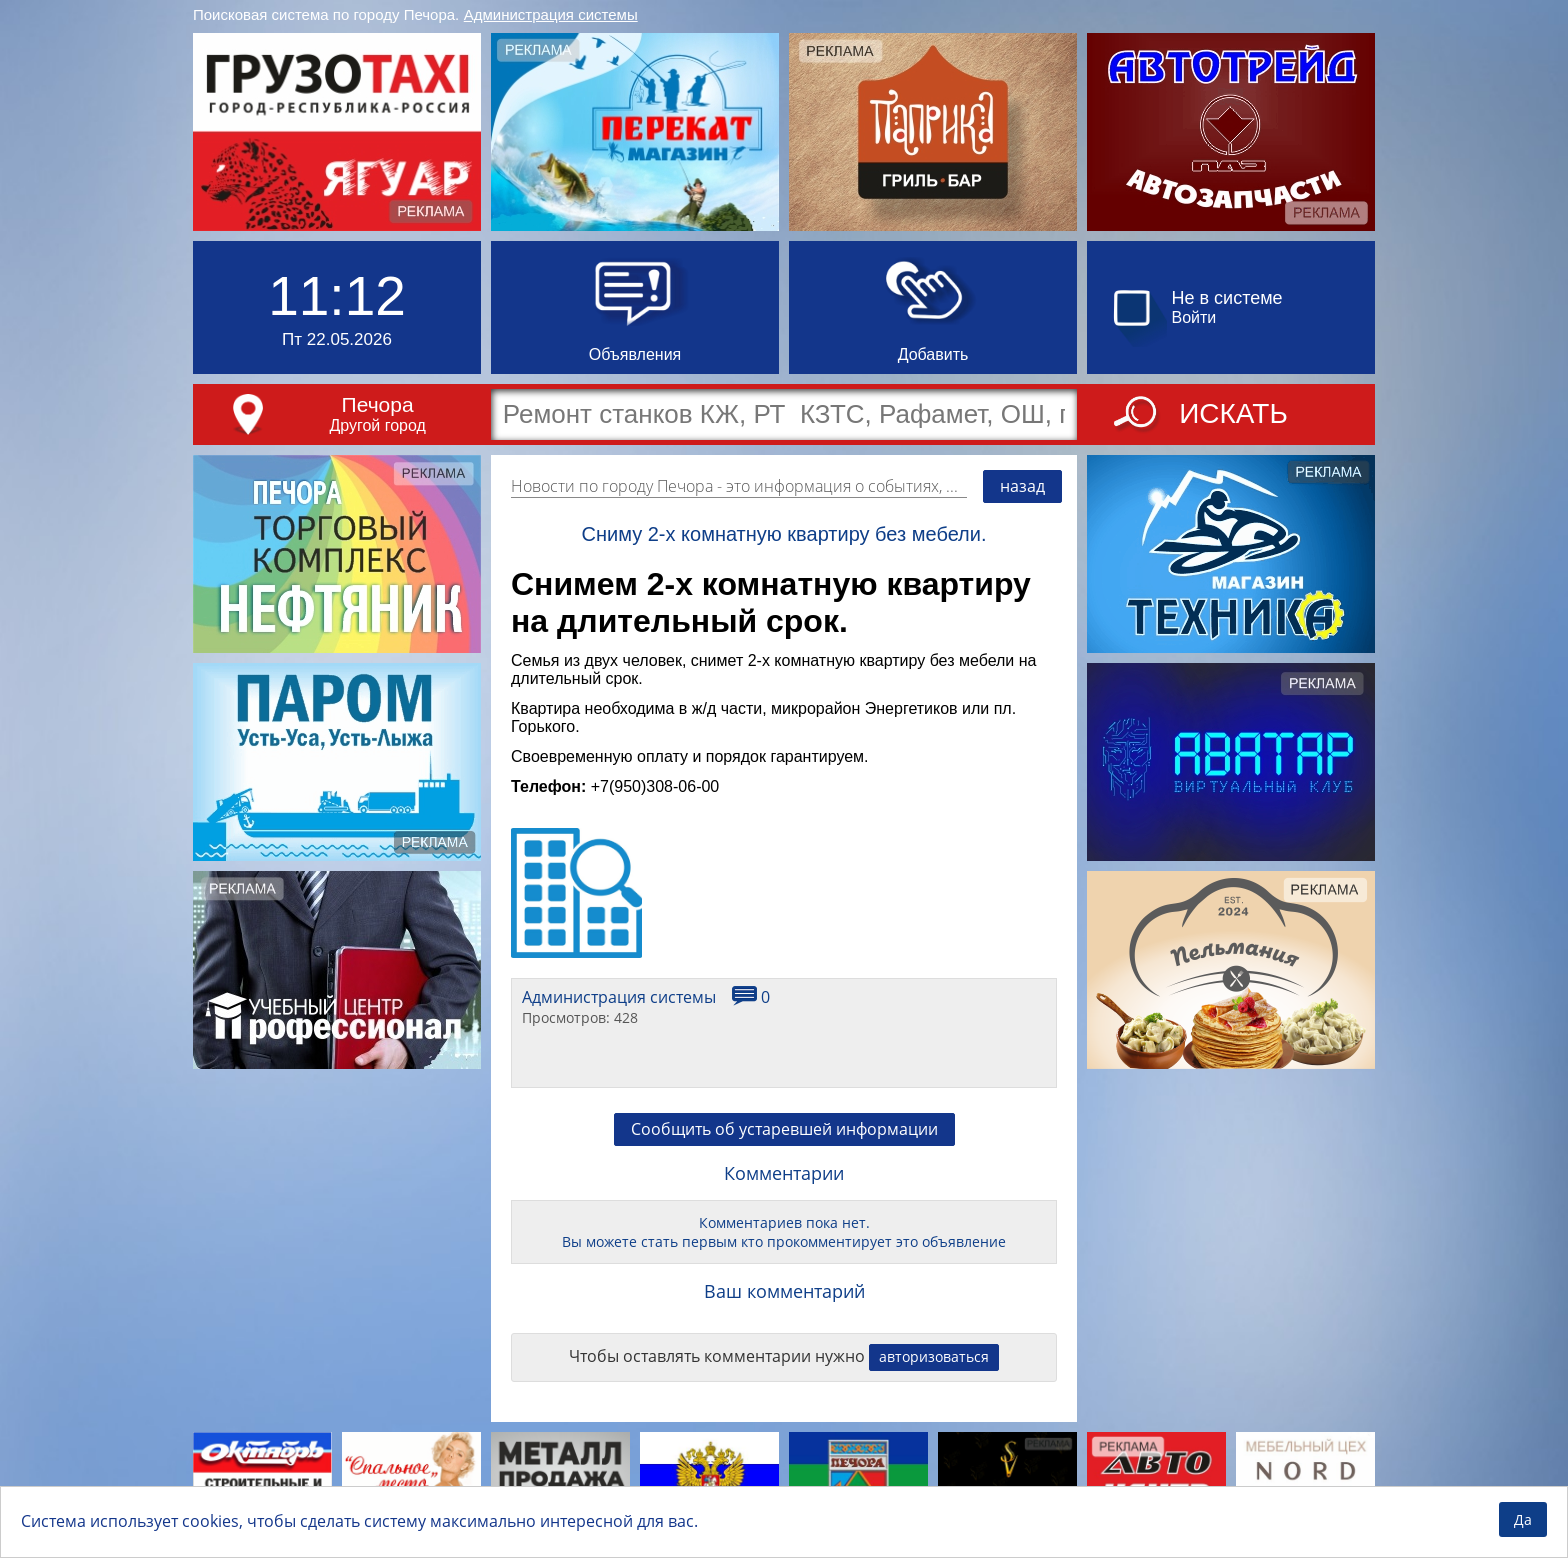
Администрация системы (551, 14)
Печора (378, 404)
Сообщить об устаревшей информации (784, 1129)
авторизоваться (934, 1356)
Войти (1194, 317)
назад (1022, 486)
